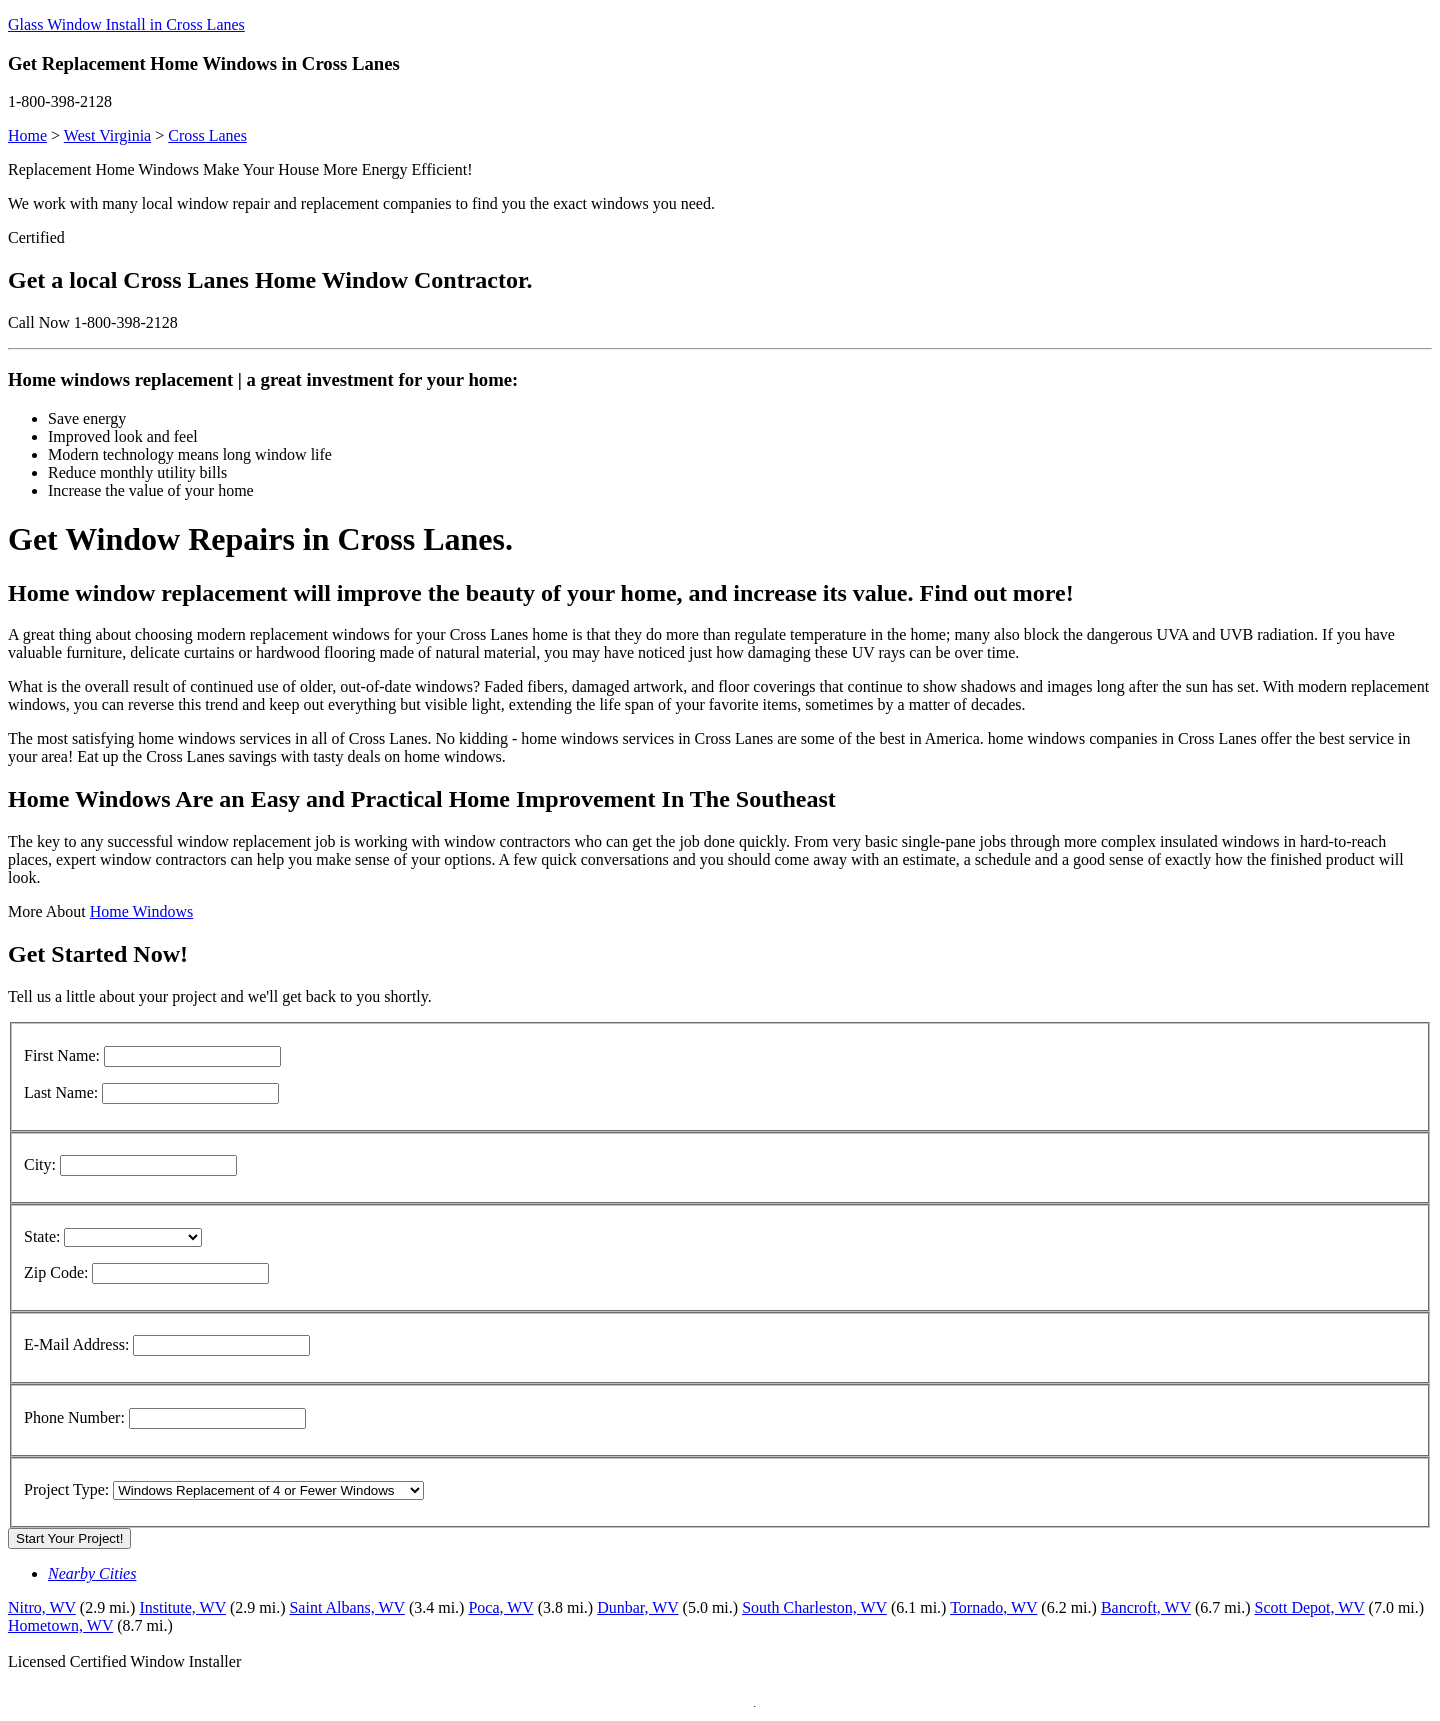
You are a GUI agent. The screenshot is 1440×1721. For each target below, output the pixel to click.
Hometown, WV (60, 1625)
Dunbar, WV (637, 1607)
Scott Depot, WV (1309, 1607)
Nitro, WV (42, 1607)
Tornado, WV (993, 1607)
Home (27, 135)
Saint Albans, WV (346, 1607)
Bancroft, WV (1146, 1607)
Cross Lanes (207, 135)
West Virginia (107, 135)
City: (40, 1164)
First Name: (62, 1055)
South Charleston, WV (814, 1607)
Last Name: (61, 1092)
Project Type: (66, 1489)
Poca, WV (500, 1607)
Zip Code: (56, 1272)
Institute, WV (182, 1607)
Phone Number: (74, 1417)
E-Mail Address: (76, 1344)
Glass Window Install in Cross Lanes (126, 24)
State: (42, 1236)
